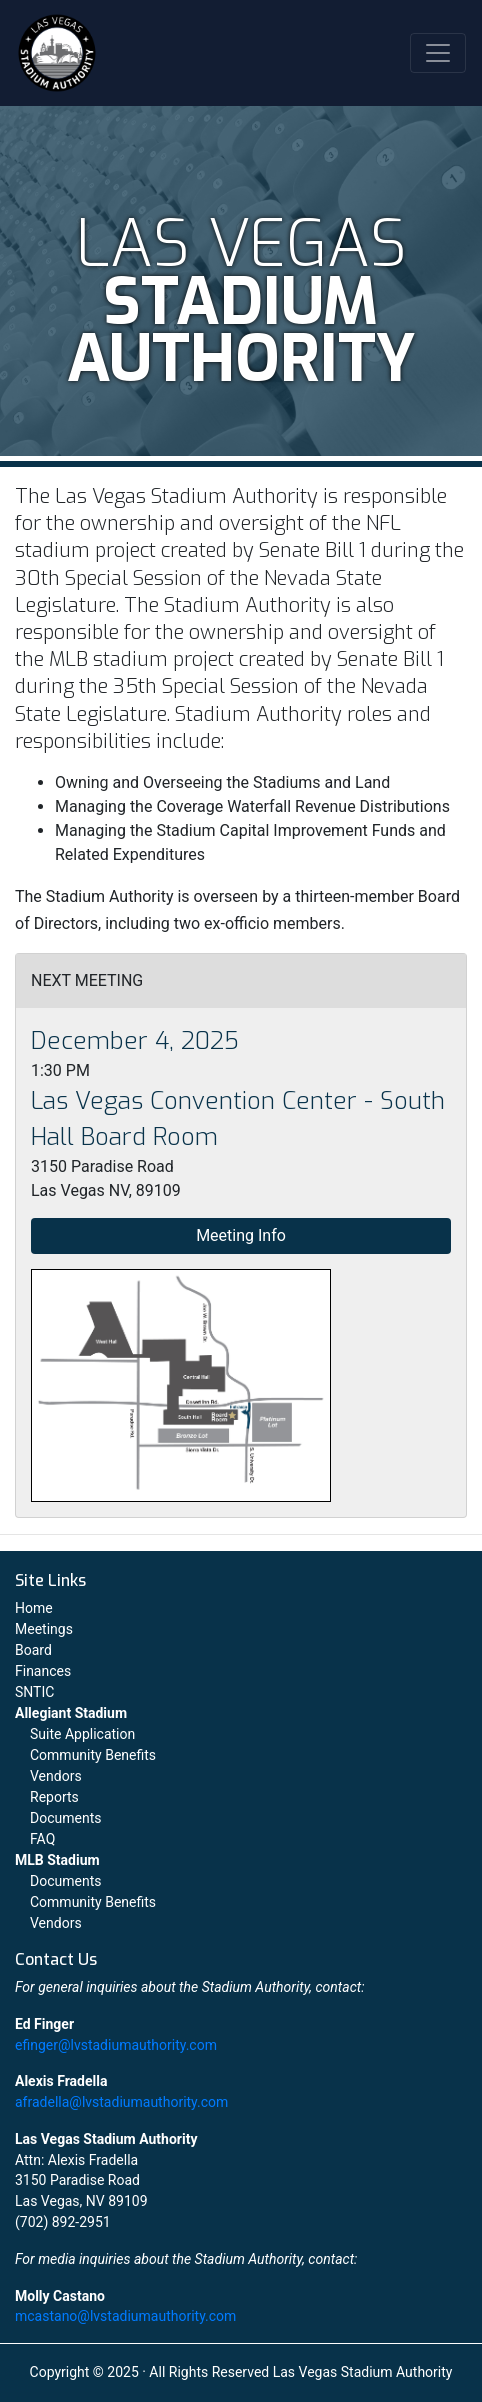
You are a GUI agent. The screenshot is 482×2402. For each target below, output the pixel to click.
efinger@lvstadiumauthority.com (116, 2045)
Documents (65, 1818)
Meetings (44, 1629)
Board (33, 1650)
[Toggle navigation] (438, 53)
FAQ (42, 1839)
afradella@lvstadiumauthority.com (121, 2102)
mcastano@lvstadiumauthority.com (125, 2316)
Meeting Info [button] (241, 1235)
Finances (43, 1671)
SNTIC (34, 1692)
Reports (54, 1797)
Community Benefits (93, 1755)
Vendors (56, 1776)
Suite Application (82, 1734)
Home (34, 1608)
